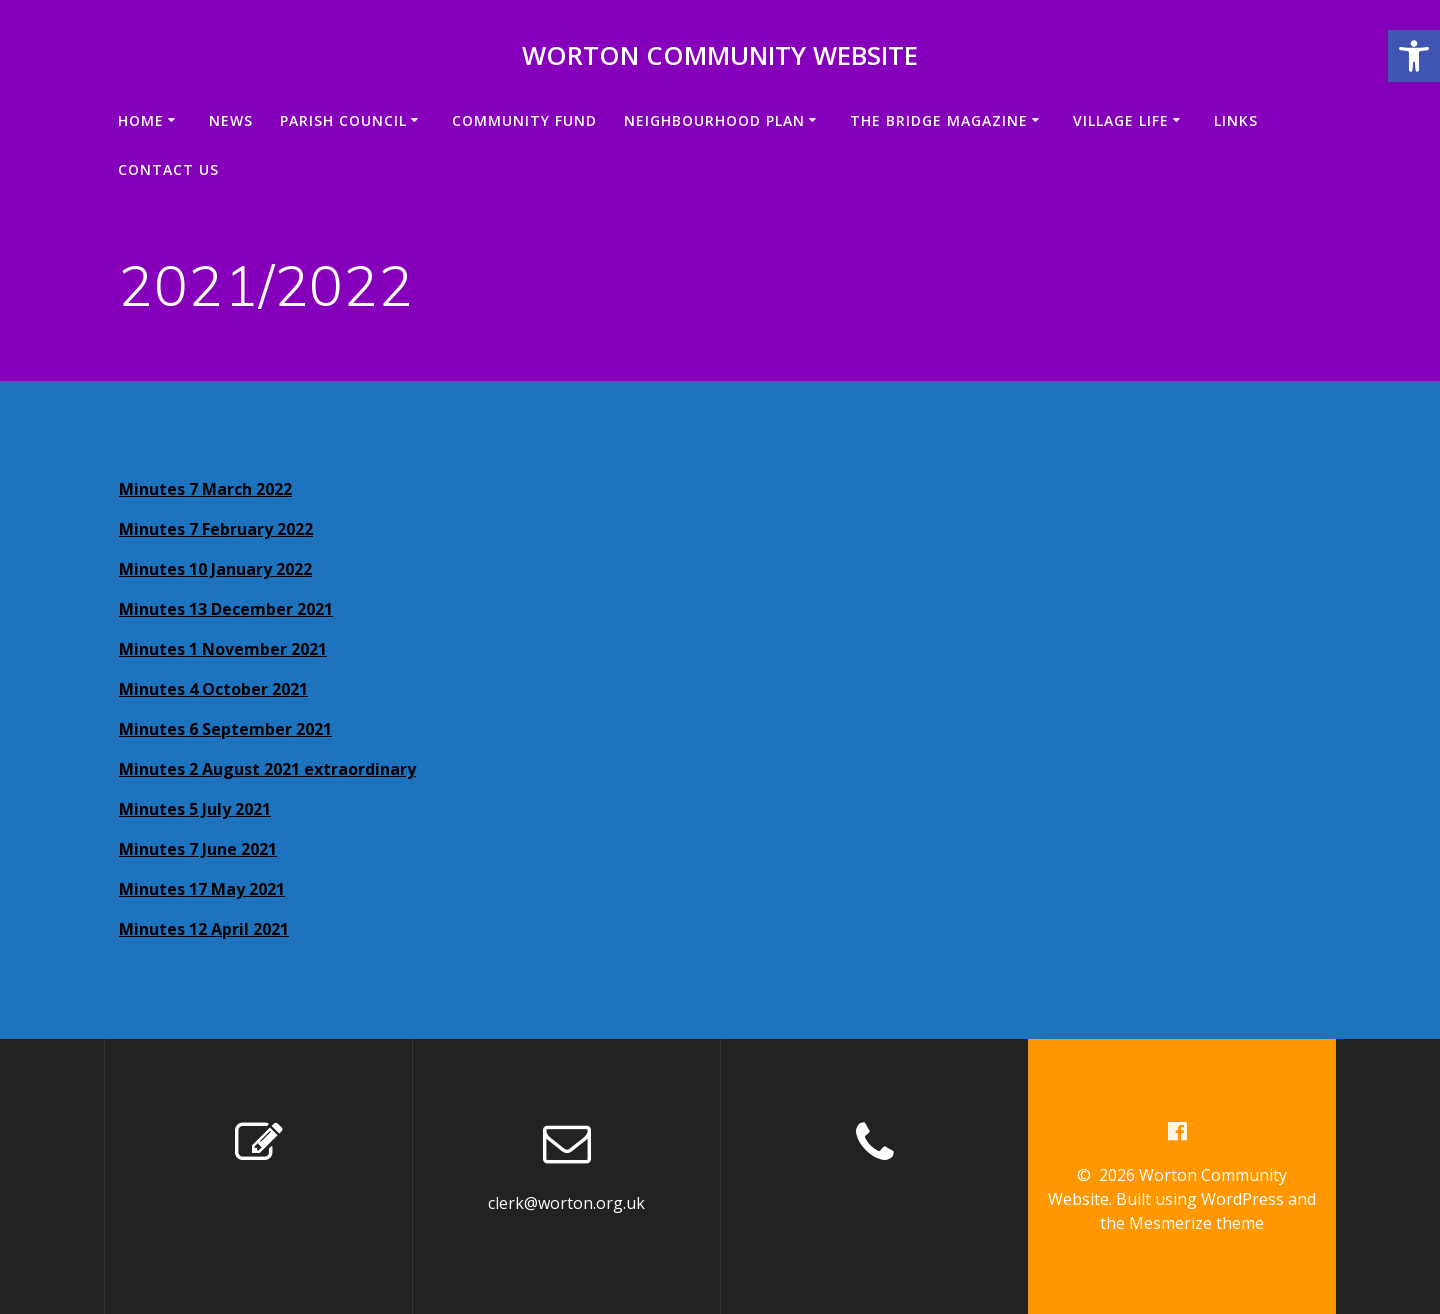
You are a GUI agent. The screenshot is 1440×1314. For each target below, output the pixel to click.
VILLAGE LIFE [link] (1121, 120)
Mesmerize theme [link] (1196, 1223)
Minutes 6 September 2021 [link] (225, 729)
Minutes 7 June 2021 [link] (198, 849)
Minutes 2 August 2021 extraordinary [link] (267, 769)
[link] (1414, 56)
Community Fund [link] (524, 120)
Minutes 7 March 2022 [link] (205, 489)
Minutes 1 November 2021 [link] (223, 649)
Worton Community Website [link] (720, 56)
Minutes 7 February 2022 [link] (216, 529)
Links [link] (1236, 120)
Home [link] (141, 120)
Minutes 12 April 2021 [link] (204, 929)
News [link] (231, 120)
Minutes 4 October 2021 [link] (213, 689)
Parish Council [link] (343, 120)
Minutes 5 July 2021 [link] (195, 809)
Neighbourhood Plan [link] (714, 120)
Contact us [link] (168, 169)
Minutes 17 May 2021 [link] (202, 889)
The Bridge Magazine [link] (939, 120)
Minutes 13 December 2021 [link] (226, 609)
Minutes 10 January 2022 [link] (215, 569)
